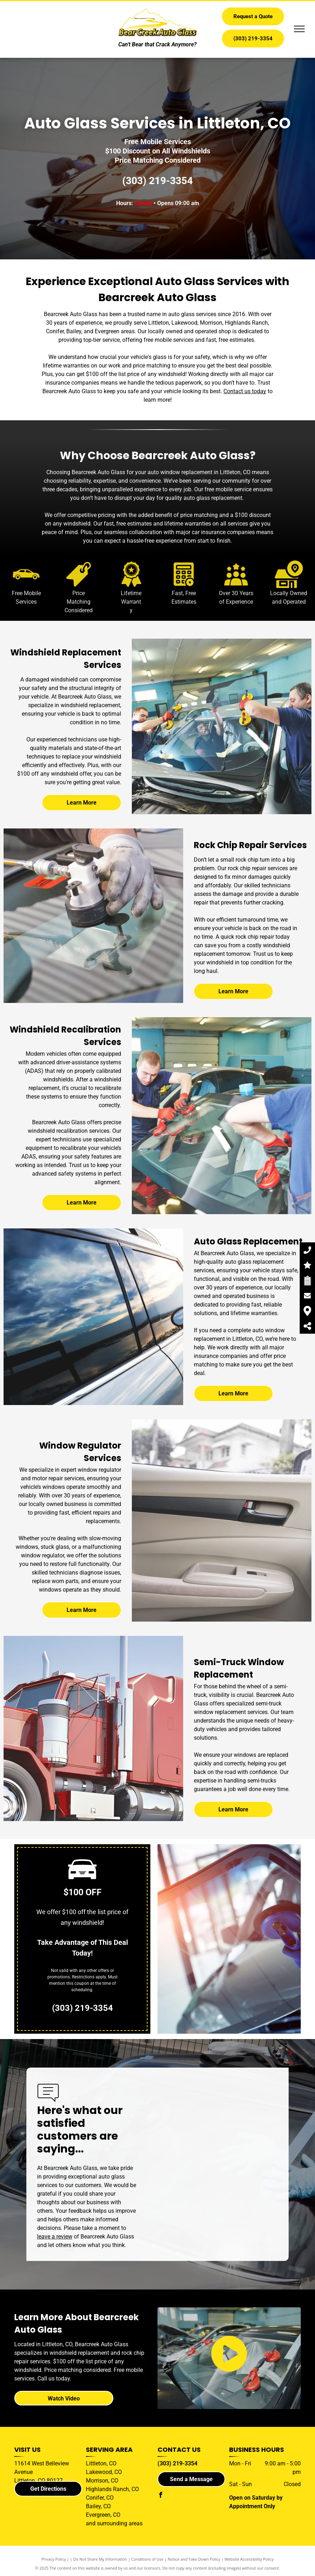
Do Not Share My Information (100, 2559)
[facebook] (160, 2495)
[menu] (299, 29)
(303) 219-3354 (157, 181)
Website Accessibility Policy (249, 2559)
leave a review (54, 2236)
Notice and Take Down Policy (194, 2559)
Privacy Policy (53, 2559)
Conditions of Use (147, 2559)
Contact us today (244, 391)
